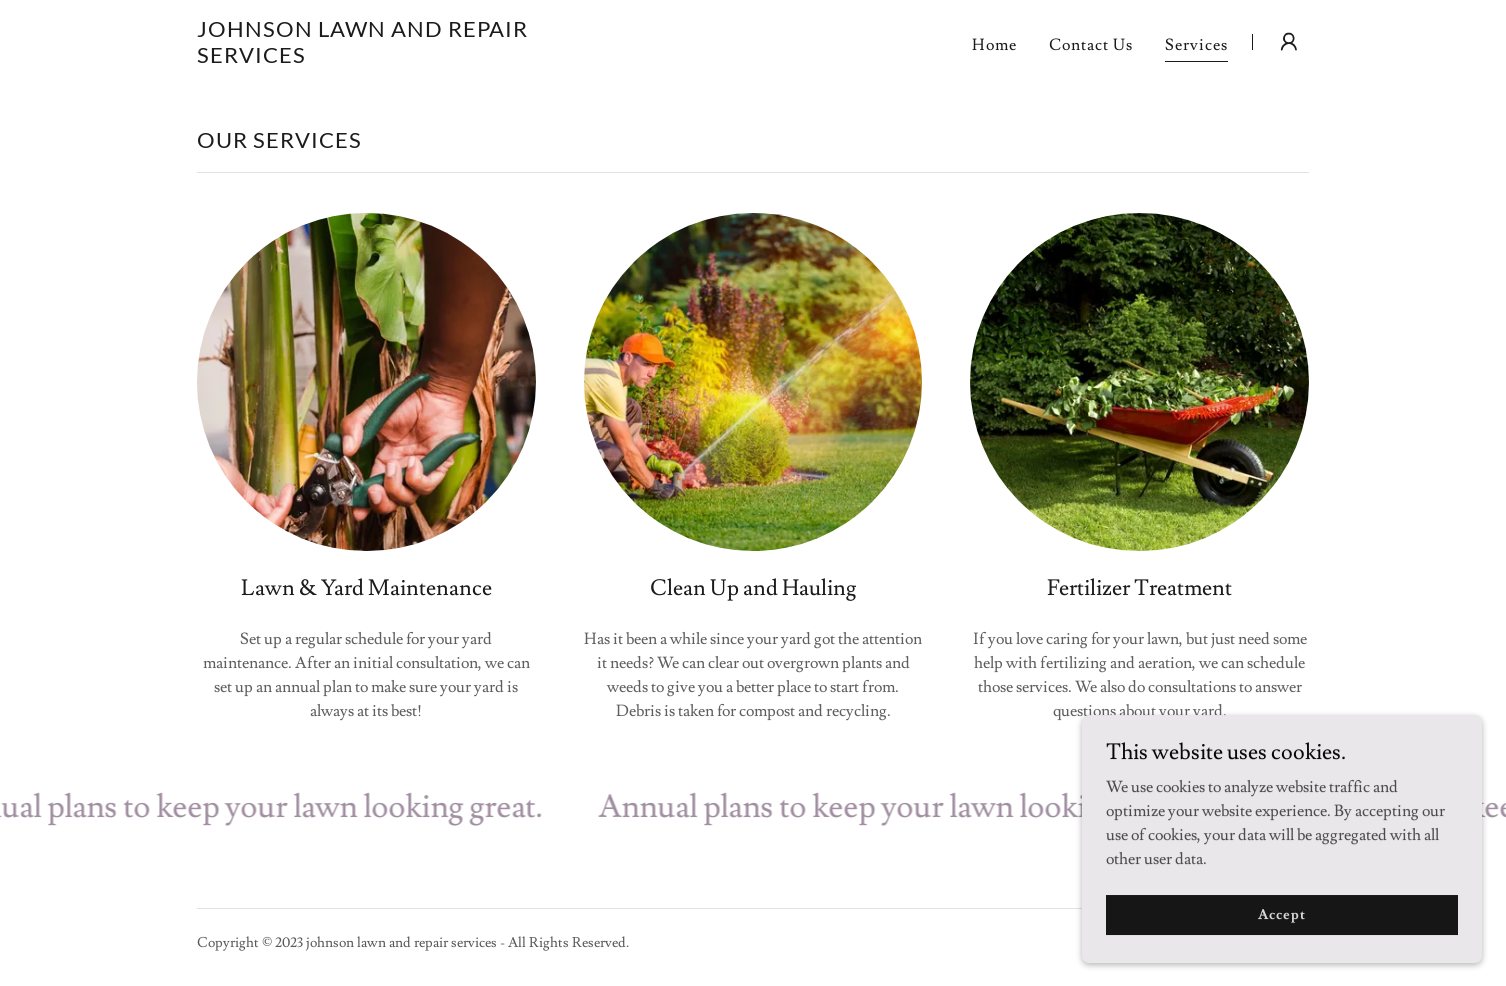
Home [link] (994, 45)
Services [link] (1196, 45)
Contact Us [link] (1091, 45)
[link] (391, 58)
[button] (1289, 42)
